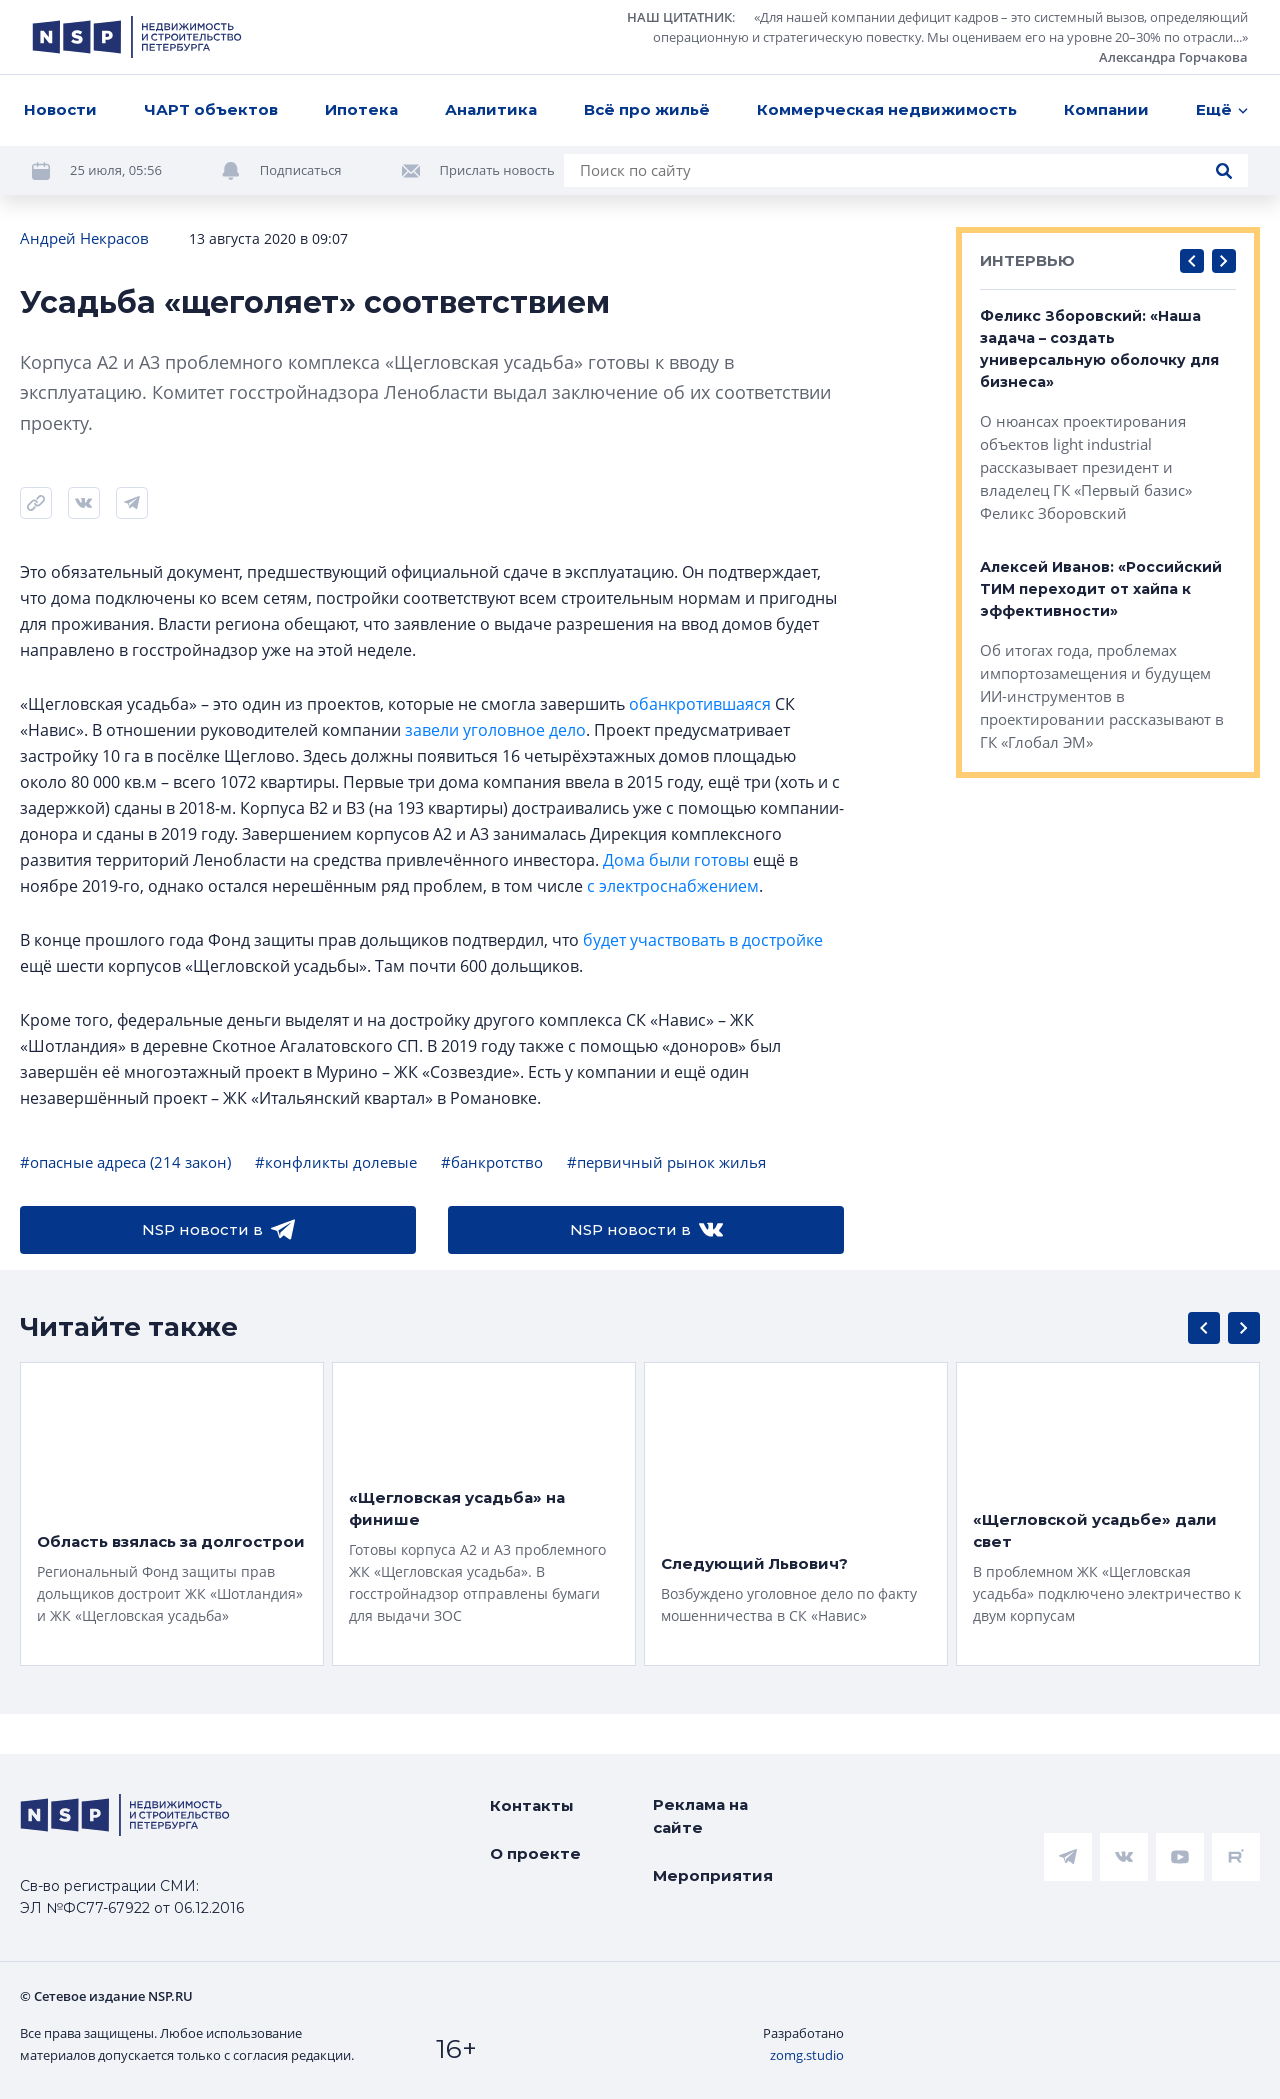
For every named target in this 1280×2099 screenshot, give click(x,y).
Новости (60, 109)
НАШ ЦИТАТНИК (679, 17)
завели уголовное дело (495, 730)
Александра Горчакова (1173, 57)
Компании (1106, 109)
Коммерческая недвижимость (887, 109)
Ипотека (361, 109)
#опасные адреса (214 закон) (125, 1162)
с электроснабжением (673, 886)
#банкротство (492, 1162)
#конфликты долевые (336, 1162)
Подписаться (301, 170)
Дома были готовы (676, 860)
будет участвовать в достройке (703, 940)
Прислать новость (497, 170)
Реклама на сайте (700, 1816)
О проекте (535, 1853)
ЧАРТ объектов (211, 109)
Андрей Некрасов (84, 238)
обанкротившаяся (700, 704)
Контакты (532, 1805)
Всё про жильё (647, 109)
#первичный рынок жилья (666, 1162)
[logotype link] (137, 37)
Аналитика (491, 109)
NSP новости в (218, 1230)
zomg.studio (807, 2055)
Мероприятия (713, 1875)
